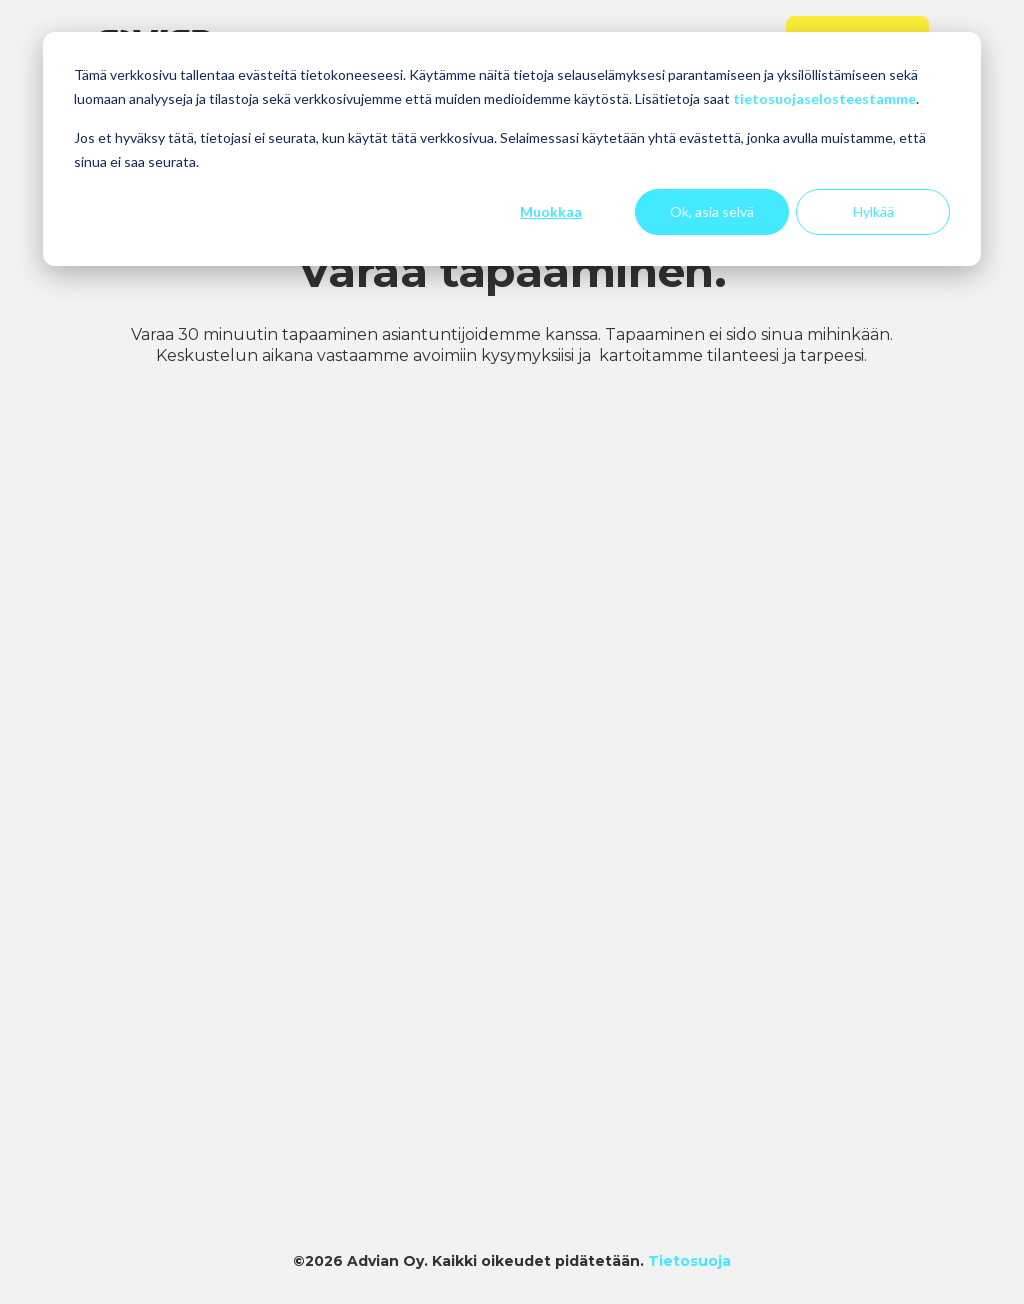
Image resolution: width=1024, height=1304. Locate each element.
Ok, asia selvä (712, 211)
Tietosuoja (689, 1261)
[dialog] (512, 149)
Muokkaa (551, 211)
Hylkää (873, 211)
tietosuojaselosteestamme (824, 98)
